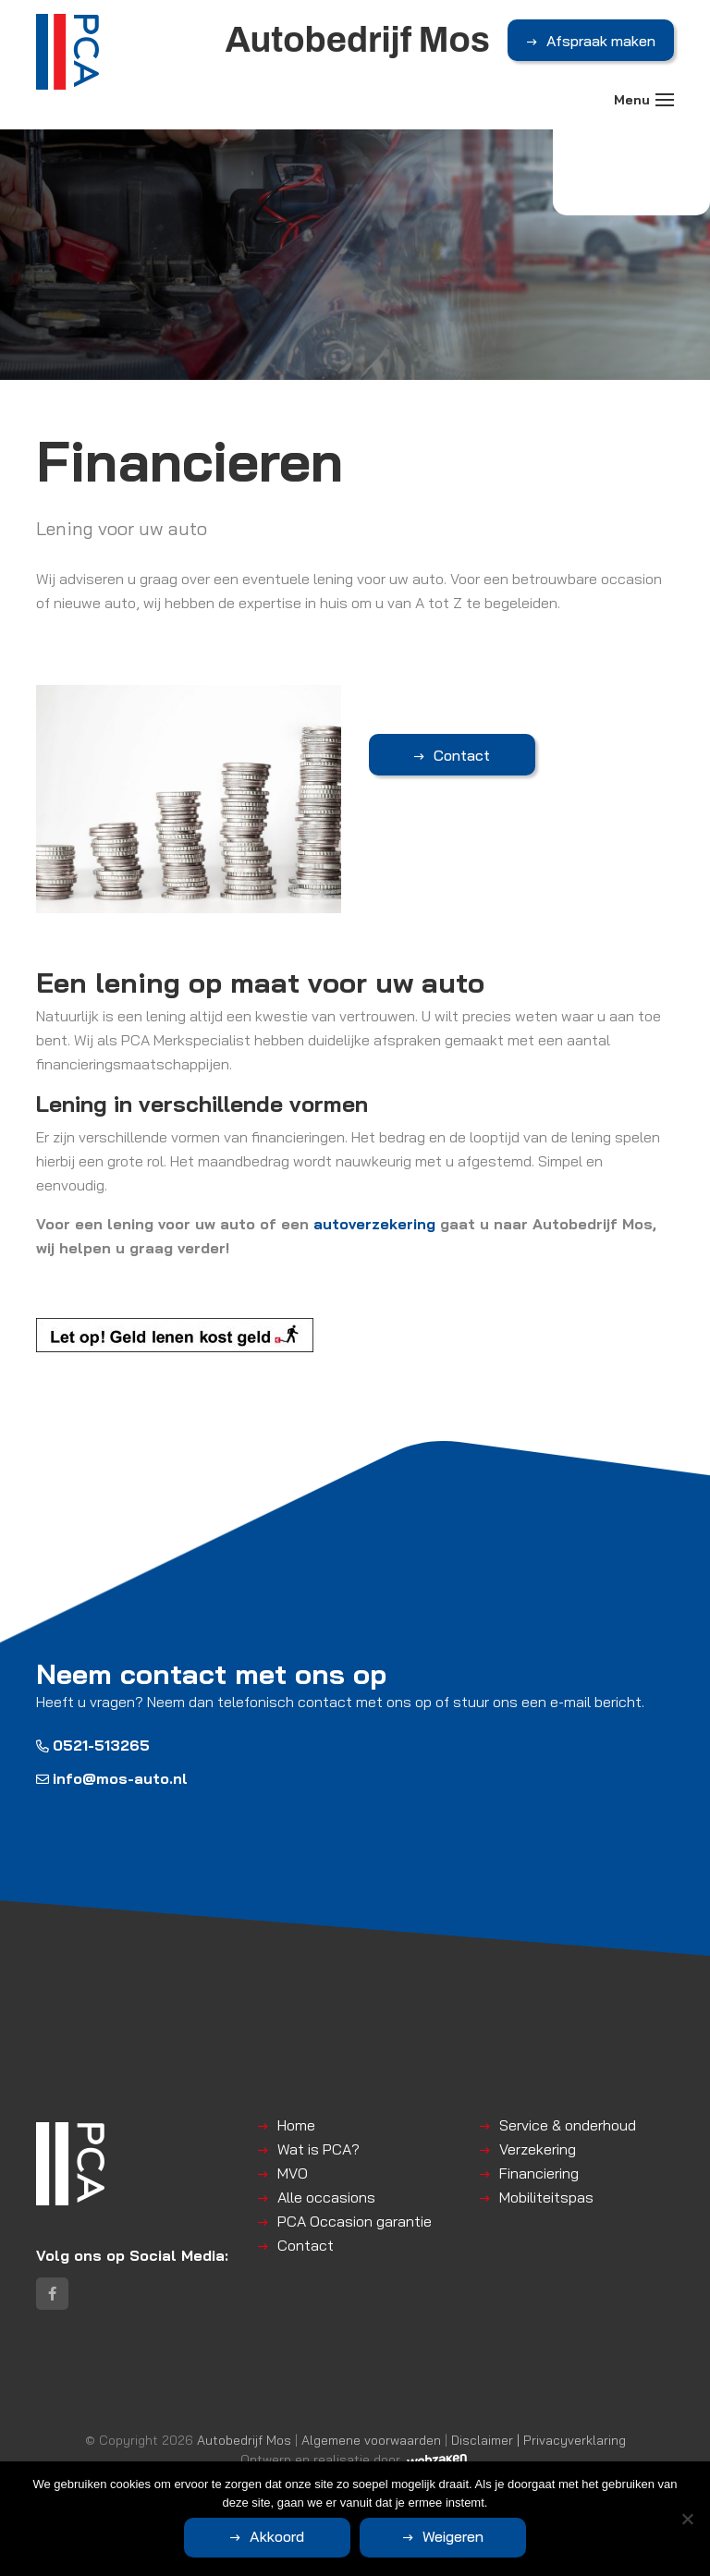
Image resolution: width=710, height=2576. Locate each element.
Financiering (539, 2173)
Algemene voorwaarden (371, 2440)
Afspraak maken (600, 40)
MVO (292, 2173)
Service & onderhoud (567, 2125)
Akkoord (277, 2536)
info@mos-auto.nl (112, 1778)
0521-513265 (93, 1745)
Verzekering (537, 2149)
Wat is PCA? (318, 2149)
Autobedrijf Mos (244, 2440)
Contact (462, 755)
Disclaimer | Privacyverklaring (538, 2440)
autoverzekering (374, 1224)
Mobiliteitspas (546, 2197)
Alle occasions (326, 2197)
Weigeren (453, 2536)
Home (296, 2125)
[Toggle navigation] (664, 100)
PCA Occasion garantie (354, 2221)
